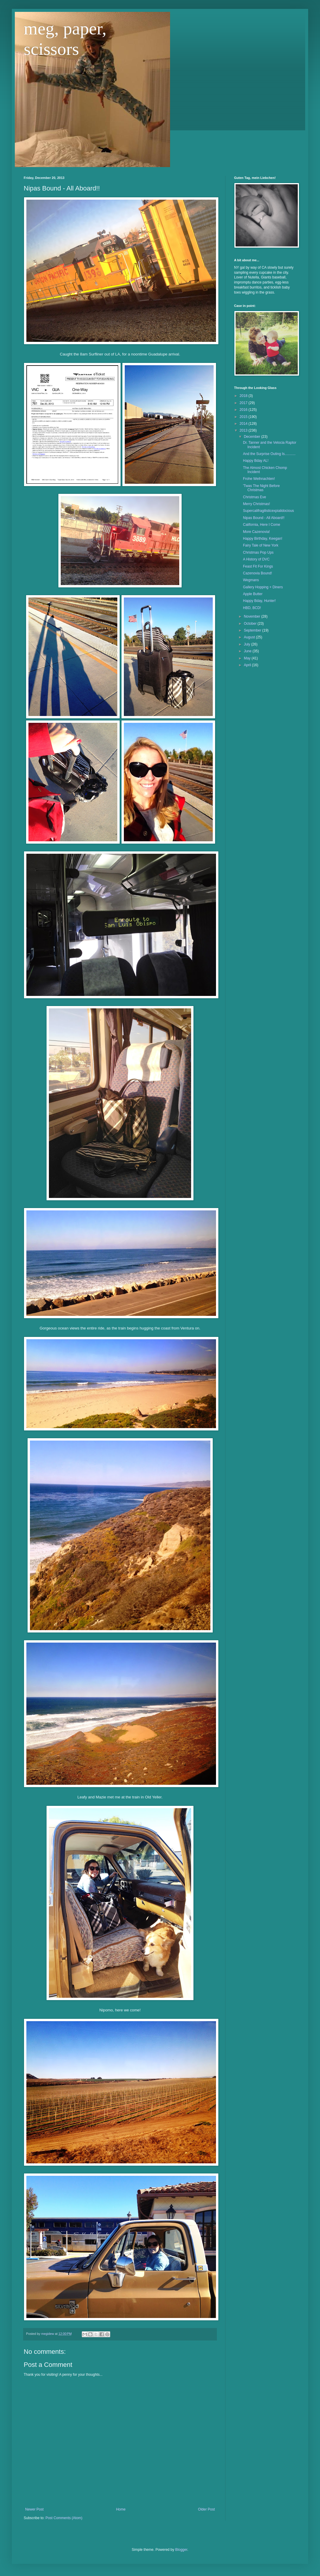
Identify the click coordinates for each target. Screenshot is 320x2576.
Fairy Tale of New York (260, 545)
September (253, 630)
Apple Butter (253, 594)
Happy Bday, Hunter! (259, 601)
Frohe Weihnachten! (259, 479)
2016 (244, 410)
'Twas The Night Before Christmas (261, 488)
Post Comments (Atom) (63, 2518)
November (252, 616)
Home (121, 2509)
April (248, 665)
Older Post (206, 2509)
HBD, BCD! (252, 608)
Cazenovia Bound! (257, 573)
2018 (244, 396)
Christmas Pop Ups (258, 552)
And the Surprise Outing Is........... (269, 454)
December (252, 437)
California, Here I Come (261, 525)
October (250, 623)
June (248, 651)
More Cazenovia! (256, 532)
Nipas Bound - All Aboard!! (263, 518)
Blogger (181, 2550)
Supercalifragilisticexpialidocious (268, 511)
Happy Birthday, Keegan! (262, 538)
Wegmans (251, 580)
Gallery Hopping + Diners (263, 587)
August (250, 637)
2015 (244, 417)
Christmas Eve (254, 497)
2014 (244, 424)
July (247, 644)
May (248, 658)
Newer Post (34, 2509)
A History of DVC (256, 559)
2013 (244, 430)
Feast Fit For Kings (258, 566)
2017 (244, 403)
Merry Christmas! (256, 504)
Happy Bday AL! (255, 461)
